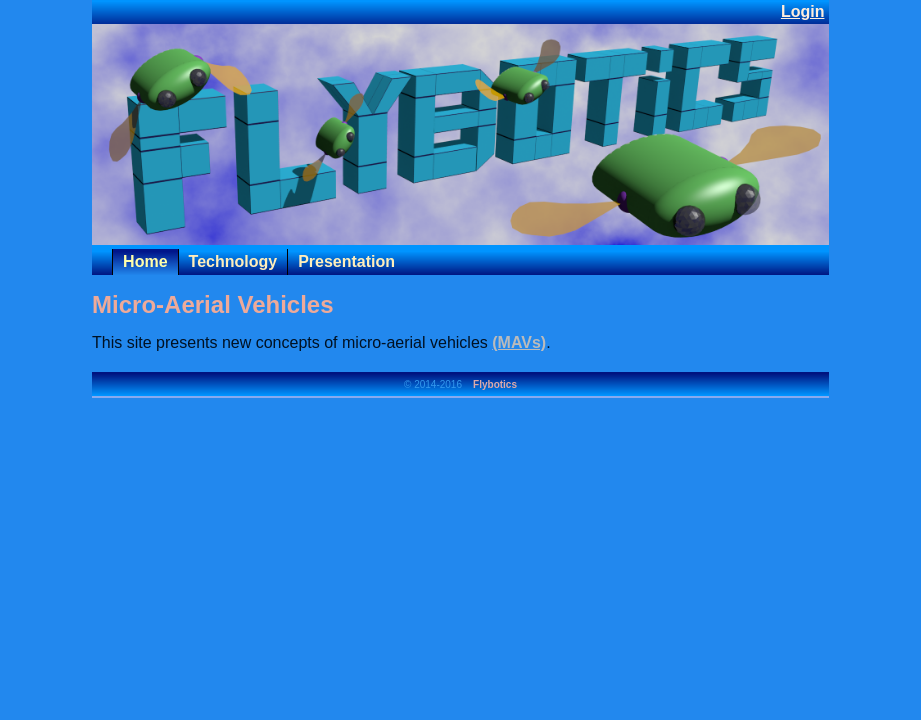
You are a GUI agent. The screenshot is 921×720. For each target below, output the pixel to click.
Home (145, 261)
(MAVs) (519, 342)
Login (803, 11)
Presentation (346, 261)
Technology (233, 261)
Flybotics (495, 384)
